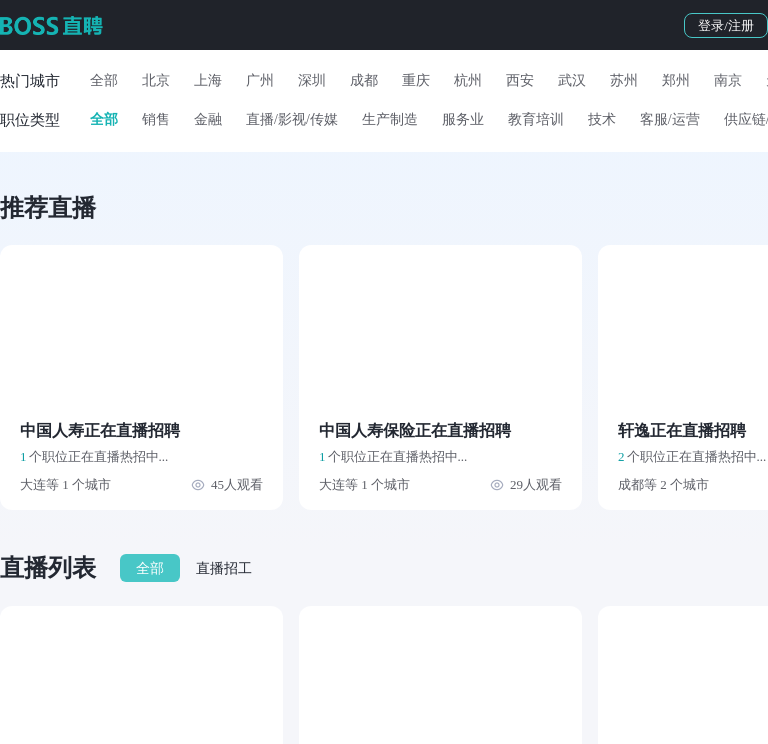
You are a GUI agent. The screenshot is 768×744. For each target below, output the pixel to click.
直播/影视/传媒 (292, 119)
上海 (208, 80)
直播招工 (224, 568)
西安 (520, 80)
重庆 (416, 80)
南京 (728, 80)
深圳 (312, 80)
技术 (602, 119)
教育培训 (536, 119)
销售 (156, 119)
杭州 (468, 80)
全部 (104, 80)
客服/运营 (670, 119)
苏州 (624, 80)
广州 (260, 80)
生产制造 (390, 119)
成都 (364, 80)
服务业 (463, 119)
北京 (156, 80)
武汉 (572, 80)
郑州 (676, 80)
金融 (208, 119)
